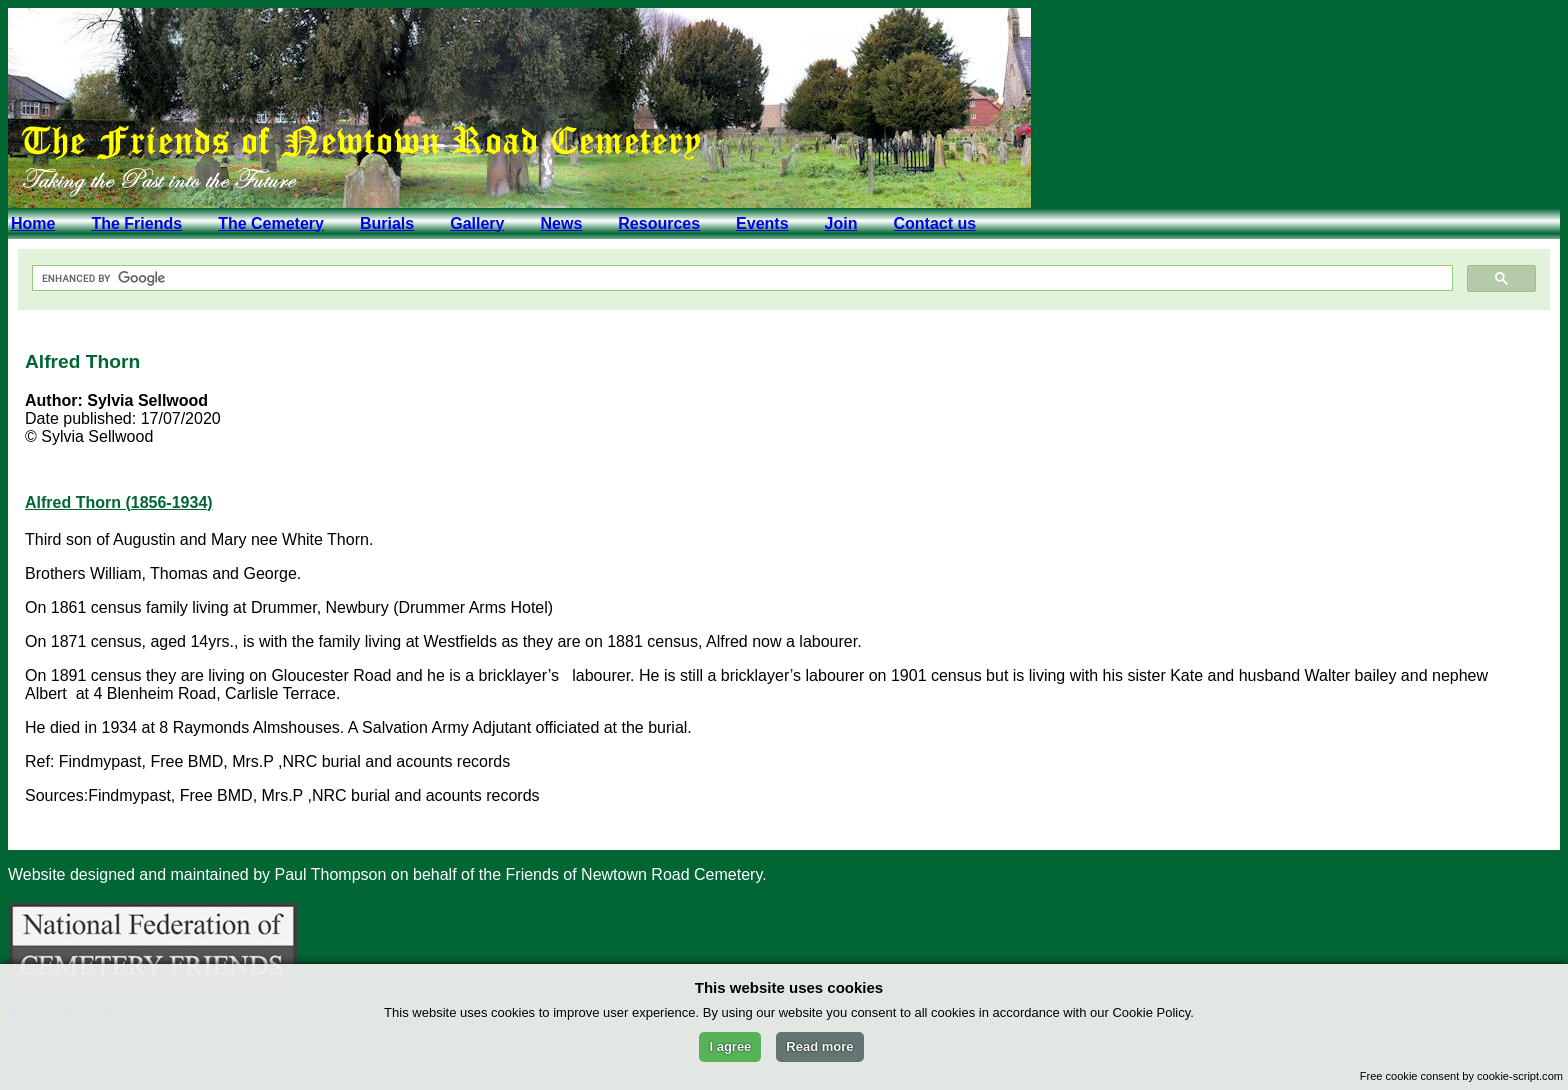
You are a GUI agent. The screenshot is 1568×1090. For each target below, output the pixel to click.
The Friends (136, 223)
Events (762, 223)
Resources (659, 223)
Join (841, 223)
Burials (387, 223)
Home (33, 223)
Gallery (477, 223)
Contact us (934, 223)
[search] (740, 278)
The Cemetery (271, 223)
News (561, 223)
